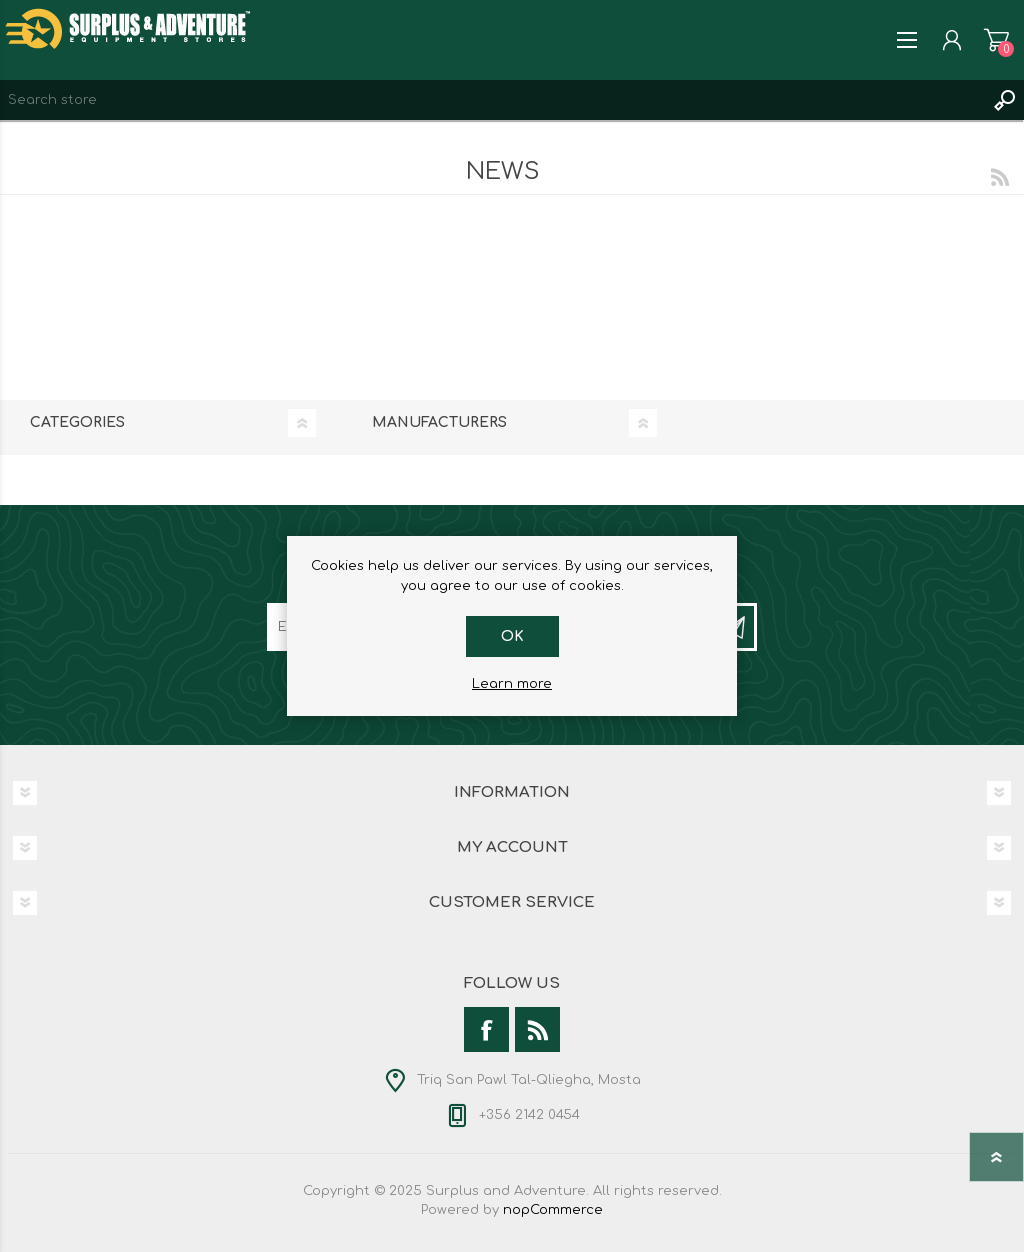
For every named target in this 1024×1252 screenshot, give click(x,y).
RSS (1000, 177)
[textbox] (492, 100)
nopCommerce (553, 1210)
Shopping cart (996, 40)
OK (512, 636)
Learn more (512, 684)
